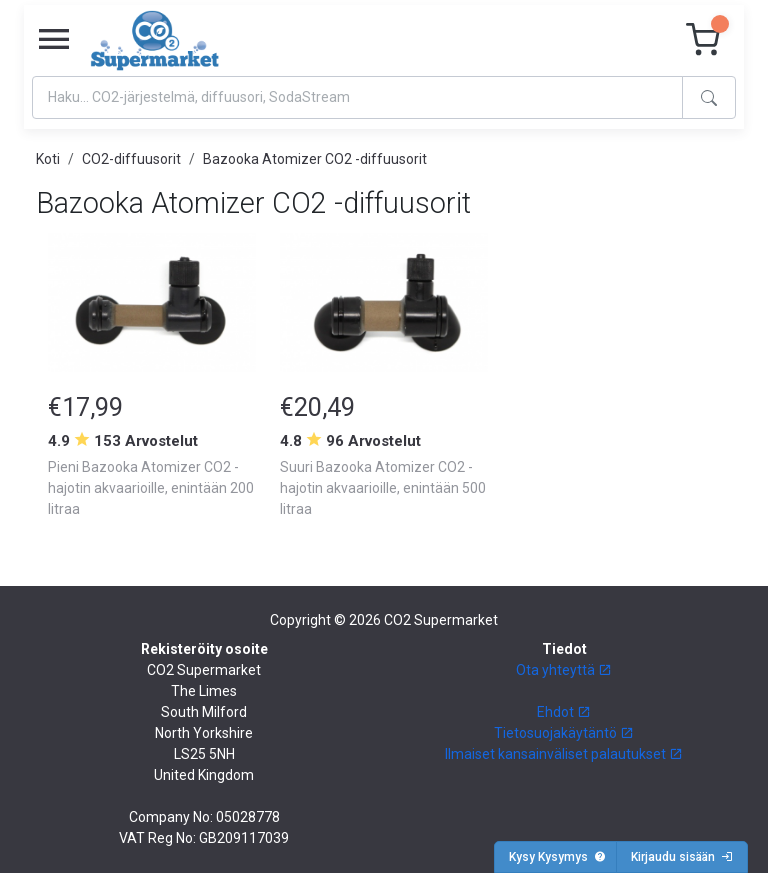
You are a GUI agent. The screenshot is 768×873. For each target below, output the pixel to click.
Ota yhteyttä (564, 670)
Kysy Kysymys (557, 857)
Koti (48, 159)
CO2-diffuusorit (131, 159)
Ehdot (564, 712)
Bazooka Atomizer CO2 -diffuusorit (315, 159)
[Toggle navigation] (54, 40)
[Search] (357, 97)
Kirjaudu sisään (682, 857)
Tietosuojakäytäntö (564, 733)
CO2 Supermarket (441, 620)
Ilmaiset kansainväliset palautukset (564, 754)
